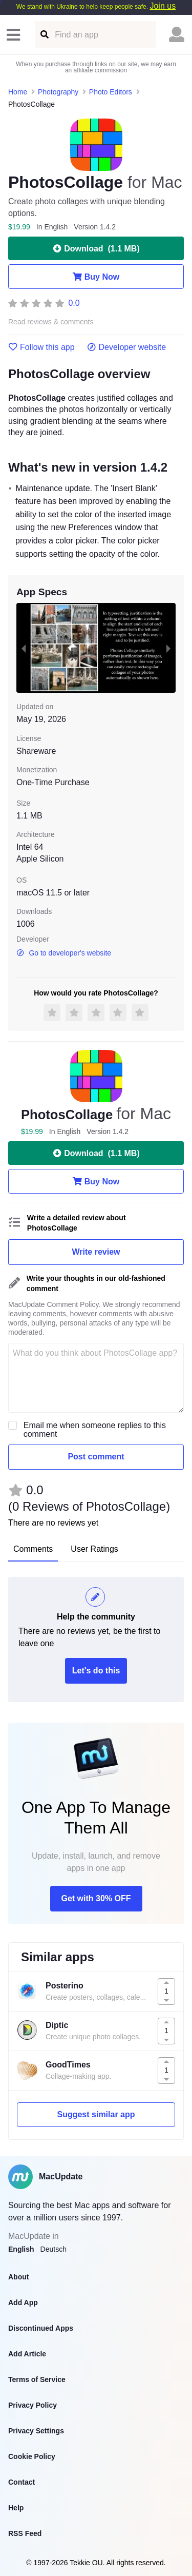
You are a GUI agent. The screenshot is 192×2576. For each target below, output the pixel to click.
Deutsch (53, 2249)
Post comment (96, 1456)
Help (16, 2507)
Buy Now (96, 276)
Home (17, 91)
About (18, 2276)
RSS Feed (24, 2533)
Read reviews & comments (51, 322)
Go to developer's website (63, 953)
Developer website (126, 347)
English (21, 2249)
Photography (58, 91)
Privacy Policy (32, 2405)
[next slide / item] (168, 648)
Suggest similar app (96, 2114)
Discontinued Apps (40, 2328)
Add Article (27, 2353)
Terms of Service (37, 2379)
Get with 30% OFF (96, 1898)
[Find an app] (44, 34)
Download (95, 248)
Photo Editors (110, 91)
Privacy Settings (36, 2430)
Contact (21, 2482)
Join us (163, 6)
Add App (23, 2302)
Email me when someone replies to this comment (95, 1429)
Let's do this (96, 1670)
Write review (96, 1251)
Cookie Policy (31, 2456)
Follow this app (41, 347)
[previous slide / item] (23, 648)
